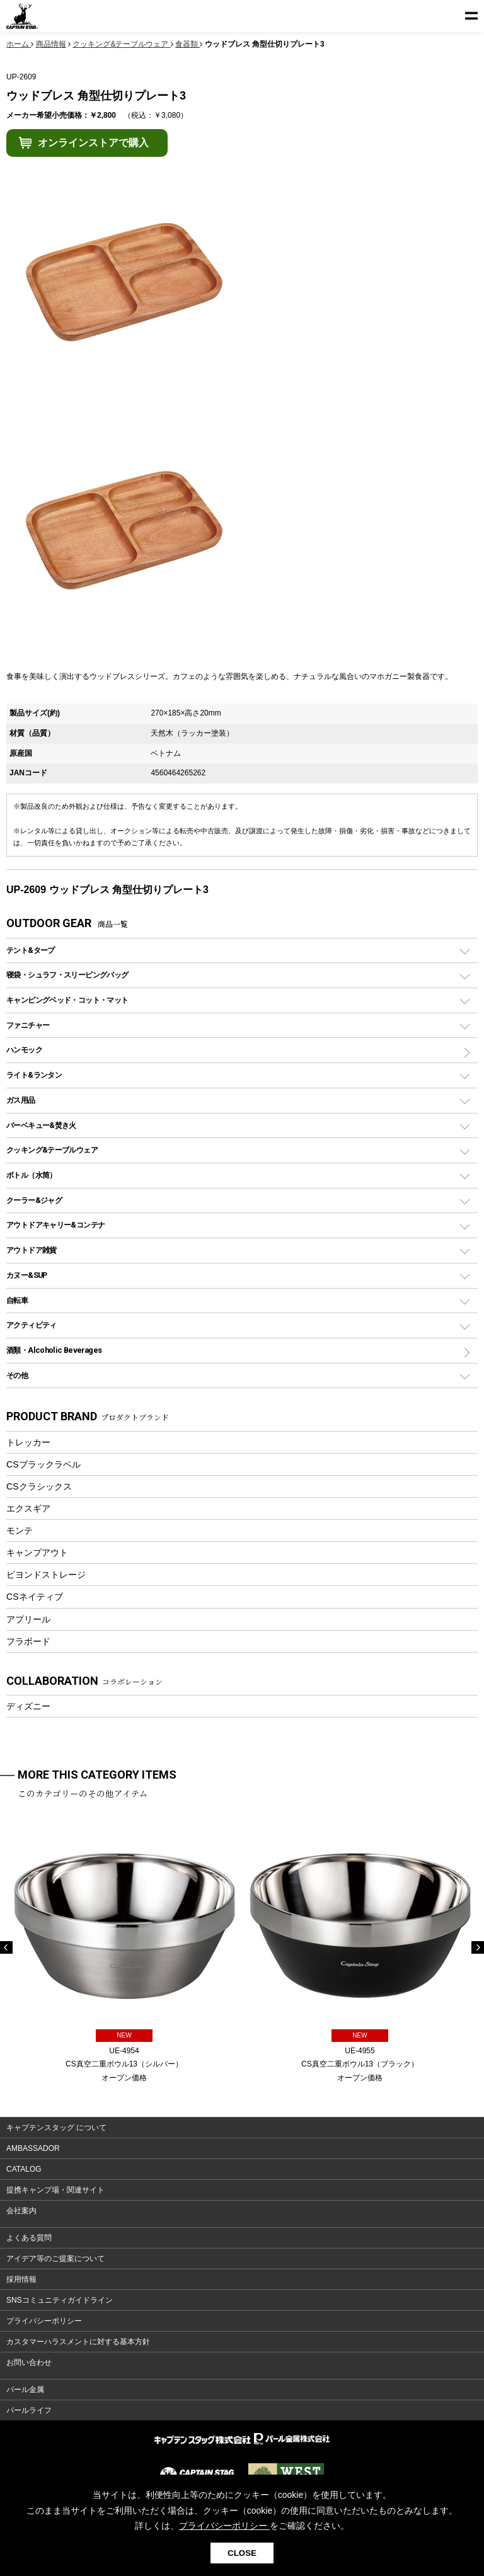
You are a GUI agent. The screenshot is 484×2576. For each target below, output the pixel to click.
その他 (17, 1375)
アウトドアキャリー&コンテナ (55, 1224)
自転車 (17, 1300)
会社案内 (21, 2210)
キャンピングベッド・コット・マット (67, 1000)
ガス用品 (20, 1100)
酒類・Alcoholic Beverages (53, 1350)
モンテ (19, 1530)
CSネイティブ (34, 1597)
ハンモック (24, 1049)
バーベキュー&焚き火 (41, 1125)
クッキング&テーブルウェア (52, 1149)
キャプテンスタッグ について (56, 2127)
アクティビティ (31, 1325)
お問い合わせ (29, 2362)
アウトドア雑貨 (31, 1250)
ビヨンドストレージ (46, 1575)
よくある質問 (29, 2237)
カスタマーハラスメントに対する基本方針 (78, 2341)
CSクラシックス (39, 1486)
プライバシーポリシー (44, 2321)
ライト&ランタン (34, 1075)
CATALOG (24, 2169)
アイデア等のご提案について (55, 2258)
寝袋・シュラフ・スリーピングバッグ (67, 974)
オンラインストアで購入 (93, 142)
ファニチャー (27, 1025)
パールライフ (29, 2410)
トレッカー (28, 1442)
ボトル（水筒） (31, 1175)
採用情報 (21, 2279)
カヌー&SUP (26, 1275)
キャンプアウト (37, 1552)
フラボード (28, 1641)
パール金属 (25, 2389)
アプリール (28, 1619)
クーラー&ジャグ (34, 1200)
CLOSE (242, 2553)
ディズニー (28, 1706)
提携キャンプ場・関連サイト (55, 2190)
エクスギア (28, 1508)
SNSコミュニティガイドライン (59, 2300)
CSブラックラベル (43, 1464)
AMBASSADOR (33, 2148)
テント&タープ (30, 950)
